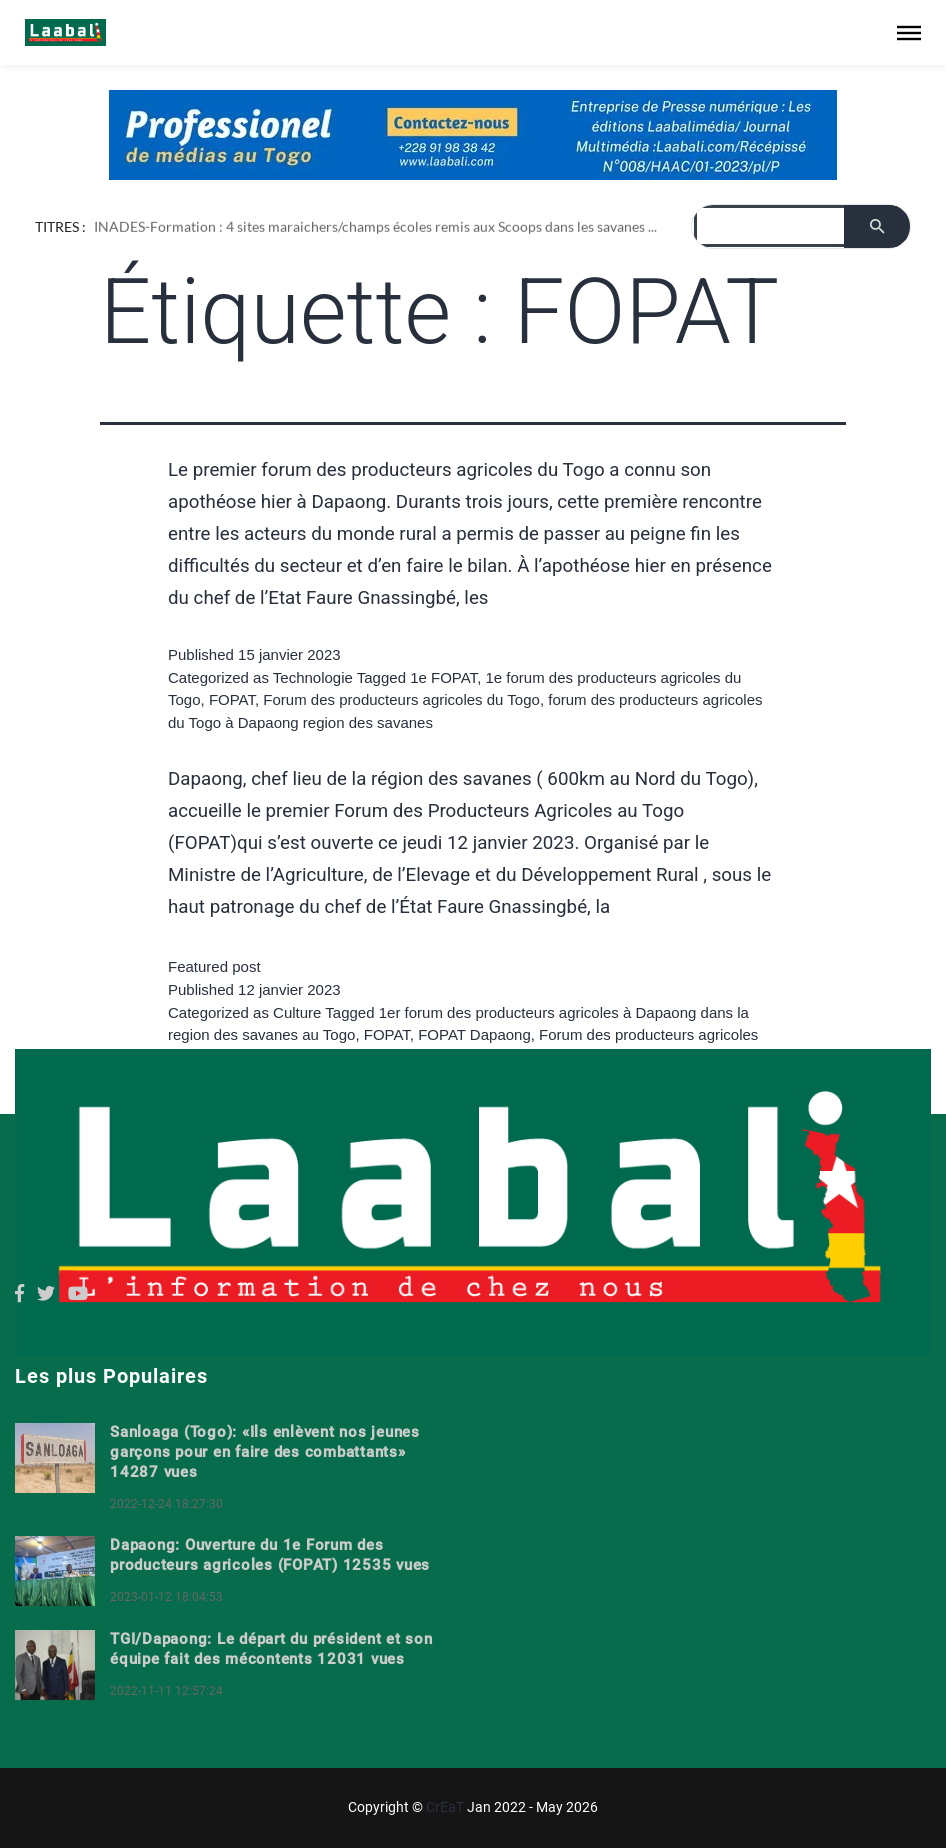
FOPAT (232, 699)
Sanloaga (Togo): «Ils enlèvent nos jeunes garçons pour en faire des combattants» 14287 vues (265, 1452)
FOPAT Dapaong (474, 1034)
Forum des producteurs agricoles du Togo (401, 699)
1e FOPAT (443, 677)
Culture (297, 1012)
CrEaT (445, 1807)
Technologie (313, 677)
